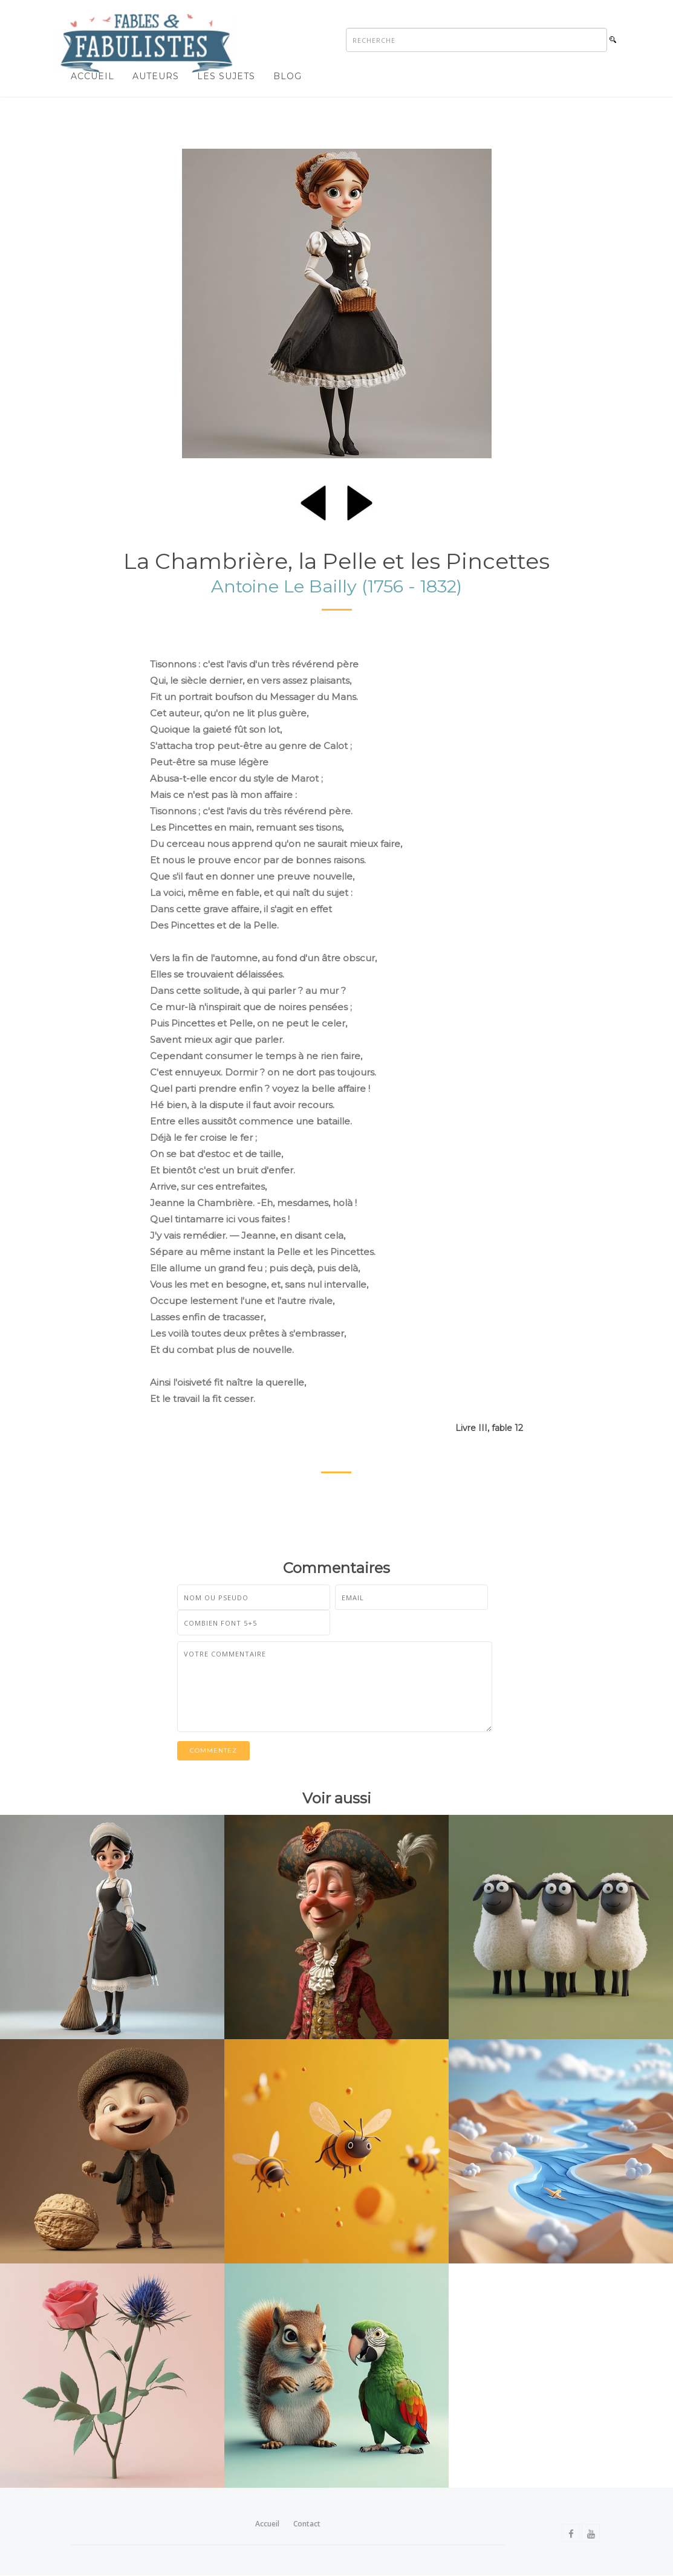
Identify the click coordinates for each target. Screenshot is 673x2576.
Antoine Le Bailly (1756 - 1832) (336, 586)
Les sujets (226, 76)
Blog (287, 76)
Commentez (213, 1751)
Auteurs (155, 76)
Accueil (92, 76)
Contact (306, 2524)
